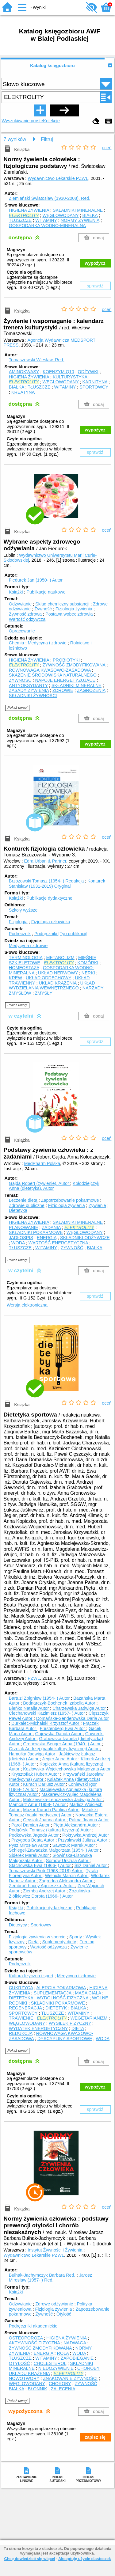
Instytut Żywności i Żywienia (55, 2250)
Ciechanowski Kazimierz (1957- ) (47, 1713)
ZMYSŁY (44, 993)
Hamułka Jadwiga (32, 1753)
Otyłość (63, 2314)
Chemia (16, 642)
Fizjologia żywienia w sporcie (37, 1936)
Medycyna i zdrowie (47, 642)
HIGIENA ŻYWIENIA (29, 210)
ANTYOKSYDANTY (28, 685)
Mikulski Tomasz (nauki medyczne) (53, 1812)
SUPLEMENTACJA (52, 1992)
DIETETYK (56, 2007)
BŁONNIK (37, 2388)
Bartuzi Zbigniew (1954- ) (40, 1698)
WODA (18, 1242)
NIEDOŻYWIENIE (56, 2368)
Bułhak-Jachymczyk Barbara (43, 2275)
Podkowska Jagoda (34, 1835)
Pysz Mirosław (29, 1845)
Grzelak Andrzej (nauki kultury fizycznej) (54, 1748)
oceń (106, 147)
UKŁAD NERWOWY (58, 972)
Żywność (43, 608)
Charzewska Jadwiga (79, 1708)
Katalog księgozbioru (52, 65)
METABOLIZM (60, 957)
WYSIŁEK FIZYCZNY (70, 2023)
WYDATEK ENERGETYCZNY (38, 2028)
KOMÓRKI (88, 962)
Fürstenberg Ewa (63, 1728)
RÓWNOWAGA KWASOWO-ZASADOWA (50, 670)
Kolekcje (51, 120)
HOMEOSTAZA (24, 967)
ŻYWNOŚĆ (20, 680)
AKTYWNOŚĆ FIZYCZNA (34, 2342)
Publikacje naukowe (45, 592)
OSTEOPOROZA (26, 2337)
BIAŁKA (90, 215)
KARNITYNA (95, 381)
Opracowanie (22, 630)
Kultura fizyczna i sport (31, 1975)
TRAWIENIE (21, 2018)
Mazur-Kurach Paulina (51, 1809)
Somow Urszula (68, 1860)
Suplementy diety (59, 1941)
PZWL (34, 1678)
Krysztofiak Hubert (35, 1774)
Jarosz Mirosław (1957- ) (50, 2278)
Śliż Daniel (91, 1865)
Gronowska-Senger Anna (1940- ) (62, 1743)
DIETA (77, 2028)
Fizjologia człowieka (50, 921)
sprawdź (95, 285)
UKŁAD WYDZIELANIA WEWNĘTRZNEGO (52, 986)
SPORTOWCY (93, 387)
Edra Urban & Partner (45, 861)
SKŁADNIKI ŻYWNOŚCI (33, 695)
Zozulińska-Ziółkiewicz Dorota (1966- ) (50, 1893)
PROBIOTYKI (66, 660)
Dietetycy (18, 1924)
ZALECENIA (63, 2388)
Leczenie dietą (23, 1200)
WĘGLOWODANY (60, 215)
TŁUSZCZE (20, 220)
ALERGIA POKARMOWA (61, 1987)
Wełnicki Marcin (66, 1875)
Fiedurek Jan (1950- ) (36, 580)
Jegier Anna (60, 1758)
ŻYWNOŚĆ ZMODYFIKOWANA (73, 664)
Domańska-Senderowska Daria (72, 1718)
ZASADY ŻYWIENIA (29, 690)
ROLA (63, 2353)
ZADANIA (51, 1227)
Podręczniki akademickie (33, 2326)
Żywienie (97, 1205)
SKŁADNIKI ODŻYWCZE (85, 1237)
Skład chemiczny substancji (62, 603)
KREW (15, 977)
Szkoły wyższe (23, 910)
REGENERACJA (25, 2007)
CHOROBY (60, 2383)
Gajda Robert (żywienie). (39, 1183)
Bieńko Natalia (29, 1708)
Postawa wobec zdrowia (69, 614)
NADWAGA (74, 2342)
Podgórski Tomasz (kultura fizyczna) (50, 1829)
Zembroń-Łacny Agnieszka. (42, 1885)
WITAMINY (46, 220)
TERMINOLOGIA (26, 957)
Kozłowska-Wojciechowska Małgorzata (66, 1768)
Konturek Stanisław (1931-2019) (57, 883)
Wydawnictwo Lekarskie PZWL (58, 178)
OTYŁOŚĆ (19, 2363)
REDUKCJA (21, 2033)
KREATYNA (23, 392)
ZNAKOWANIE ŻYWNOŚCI (70, 2378)
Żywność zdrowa (25, 614)
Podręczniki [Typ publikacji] (60, 933)
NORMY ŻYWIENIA (80, 220)
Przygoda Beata (33, 1840)
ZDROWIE (62, 690)
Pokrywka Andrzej (85, 1835)
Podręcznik (20, 933)
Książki (16, 592)
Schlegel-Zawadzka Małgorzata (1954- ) (54, 1850)
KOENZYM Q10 (58, 371)
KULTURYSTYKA (70, 376)
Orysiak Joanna (45, 1819)
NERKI (88, 972)
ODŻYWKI (88, 371)
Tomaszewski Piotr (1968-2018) (46, 1870)
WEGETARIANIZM (89, 2018)
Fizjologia (18, 921)
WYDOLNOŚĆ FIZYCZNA (62, 1997)
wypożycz (95, 263)
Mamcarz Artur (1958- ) (38, 1804)
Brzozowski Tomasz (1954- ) (47, 880)
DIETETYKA (21, 1997)
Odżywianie (20, 603)
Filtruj (47, 139)
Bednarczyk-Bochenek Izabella (59, 1703)
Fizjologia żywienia (74, 608)
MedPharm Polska (42, 1163)
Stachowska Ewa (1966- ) (40, 1865)
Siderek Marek (29, 1855)
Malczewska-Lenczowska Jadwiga (63, 1799)
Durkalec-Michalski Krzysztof (46, 1723)
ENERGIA (46, 1237)
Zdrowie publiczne (26, 1205)
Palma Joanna (89, 1819)
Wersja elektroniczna (27, 1305)
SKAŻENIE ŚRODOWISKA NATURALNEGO (53, 675)
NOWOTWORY (24, 2378)
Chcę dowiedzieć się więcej (29, 2558)
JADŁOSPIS (21, 1237)
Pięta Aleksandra (76, 1825)
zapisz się (95, 2437)
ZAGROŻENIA (91, 690)
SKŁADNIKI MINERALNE (78, 210)
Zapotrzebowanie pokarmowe (70, 1200)
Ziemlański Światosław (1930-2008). (49, 198)
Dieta (33, 1941)
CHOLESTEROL (50, 2363)
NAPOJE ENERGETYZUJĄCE (65, 680)
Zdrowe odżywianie (54, 2303)
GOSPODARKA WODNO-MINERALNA (47, 225)
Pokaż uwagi (17, 707)
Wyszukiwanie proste (22, 120)
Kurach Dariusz (44, 1784)
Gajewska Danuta (58, 1733)
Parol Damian (31, 1825)
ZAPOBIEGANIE (77, 2358)
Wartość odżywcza (27, 619)
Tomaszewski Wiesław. (36, 359)
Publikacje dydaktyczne (49, 898)
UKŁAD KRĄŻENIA (57, 983)
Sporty (75, 1936)
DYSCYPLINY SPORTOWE (64, 2038)
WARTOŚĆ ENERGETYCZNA (58, 1242)
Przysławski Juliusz (83, 1840)
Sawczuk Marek (74, 1845)
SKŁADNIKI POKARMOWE (36, 1232)
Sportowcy (41, 1924)
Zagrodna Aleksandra (66, 1880)
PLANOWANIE (23, 1227)
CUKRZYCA (21, 1987)
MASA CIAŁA (88, 1992)
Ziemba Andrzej (45, 1890)
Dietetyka (18, 1210)
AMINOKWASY (24, 371)
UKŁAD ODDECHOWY (48, 977)
